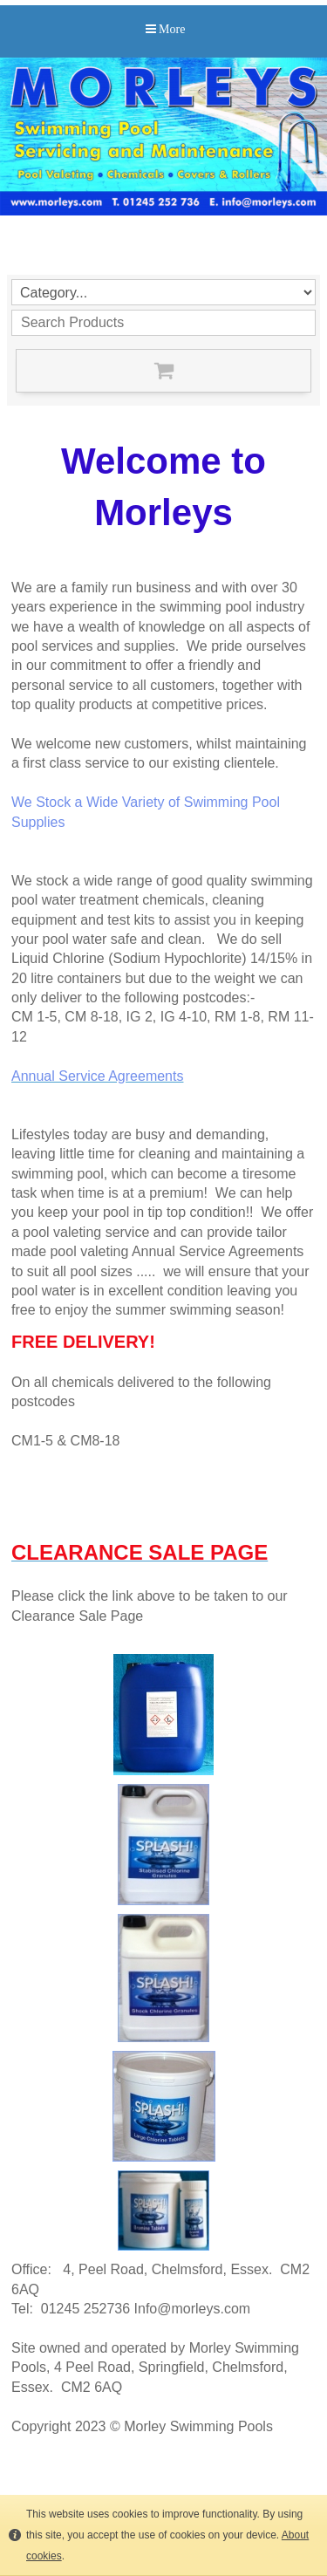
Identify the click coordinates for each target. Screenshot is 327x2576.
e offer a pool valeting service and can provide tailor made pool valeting (162, 1232)
